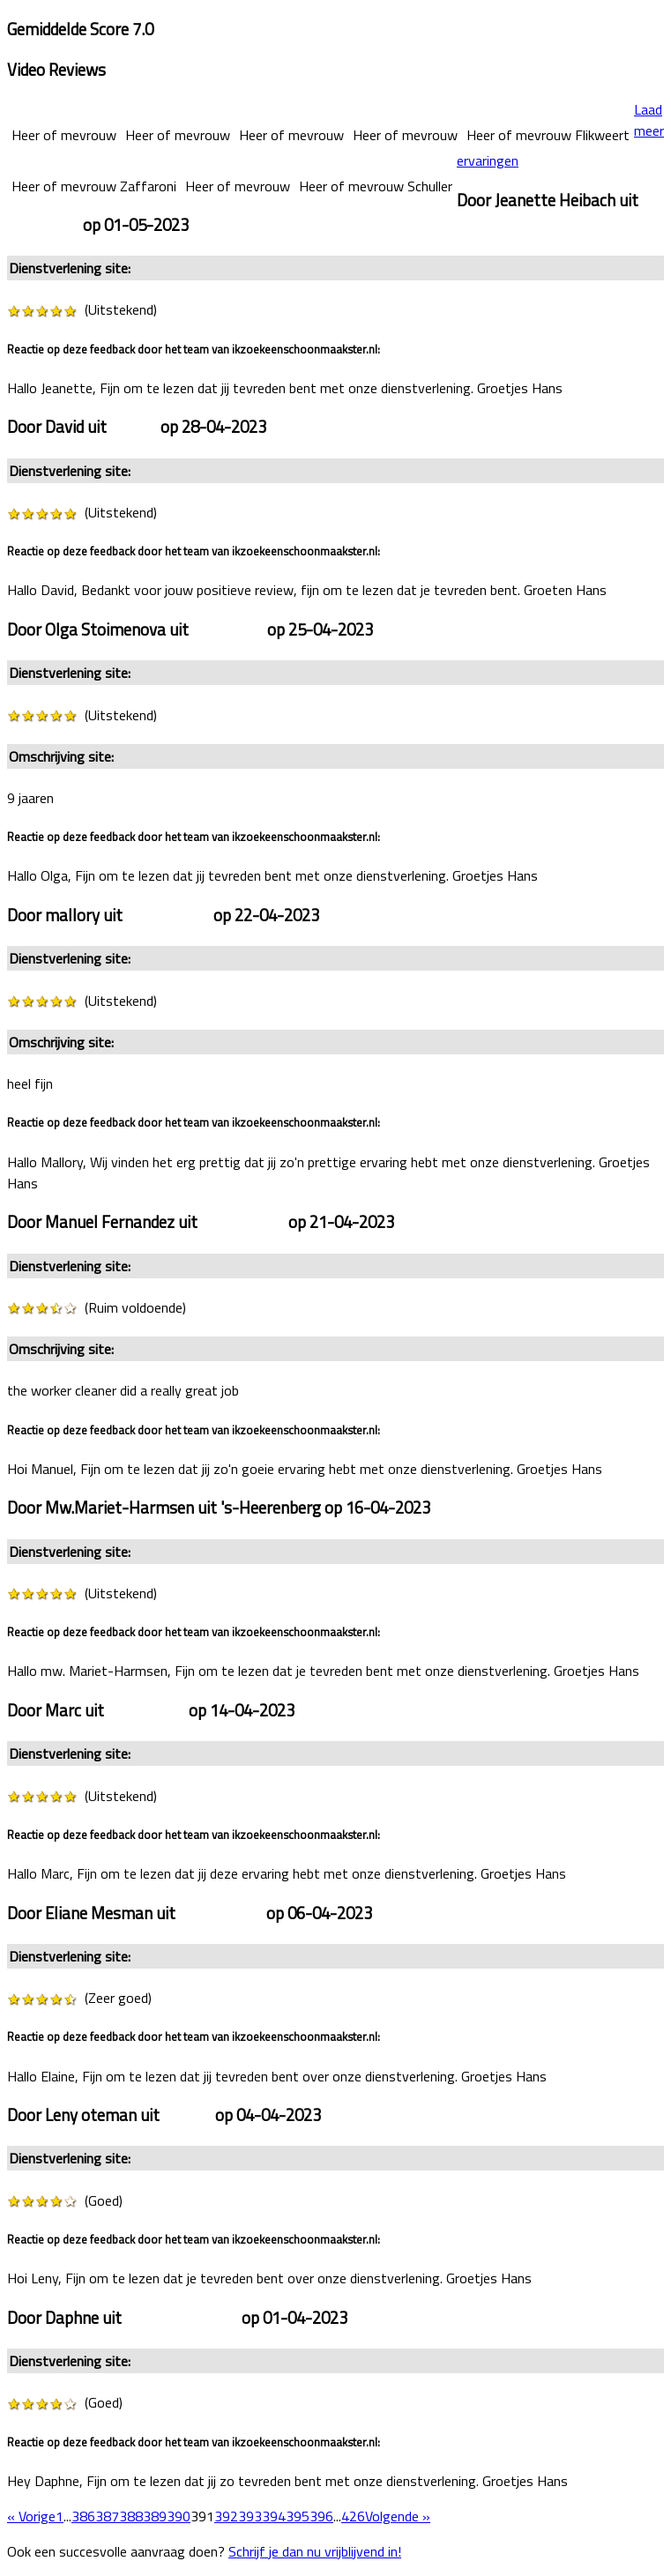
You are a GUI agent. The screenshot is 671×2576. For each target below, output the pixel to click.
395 (297, 2516)
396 (321, 2516)
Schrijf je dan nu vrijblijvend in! (314, 2551)
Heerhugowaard (181, 2317)
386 (83, 2516)
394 (274, 2516)
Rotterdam (146, 1710)
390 (178, 2516)
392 (226, 2516)
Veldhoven (228, 629)
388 (131, 2516)
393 (250, 2516)
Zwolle (133, 426)
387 (107, 2516)
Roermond (43, 224)
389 (155, 2516)
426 (353, 2516)
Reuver (187, 2115)
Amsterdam (168, 915)
